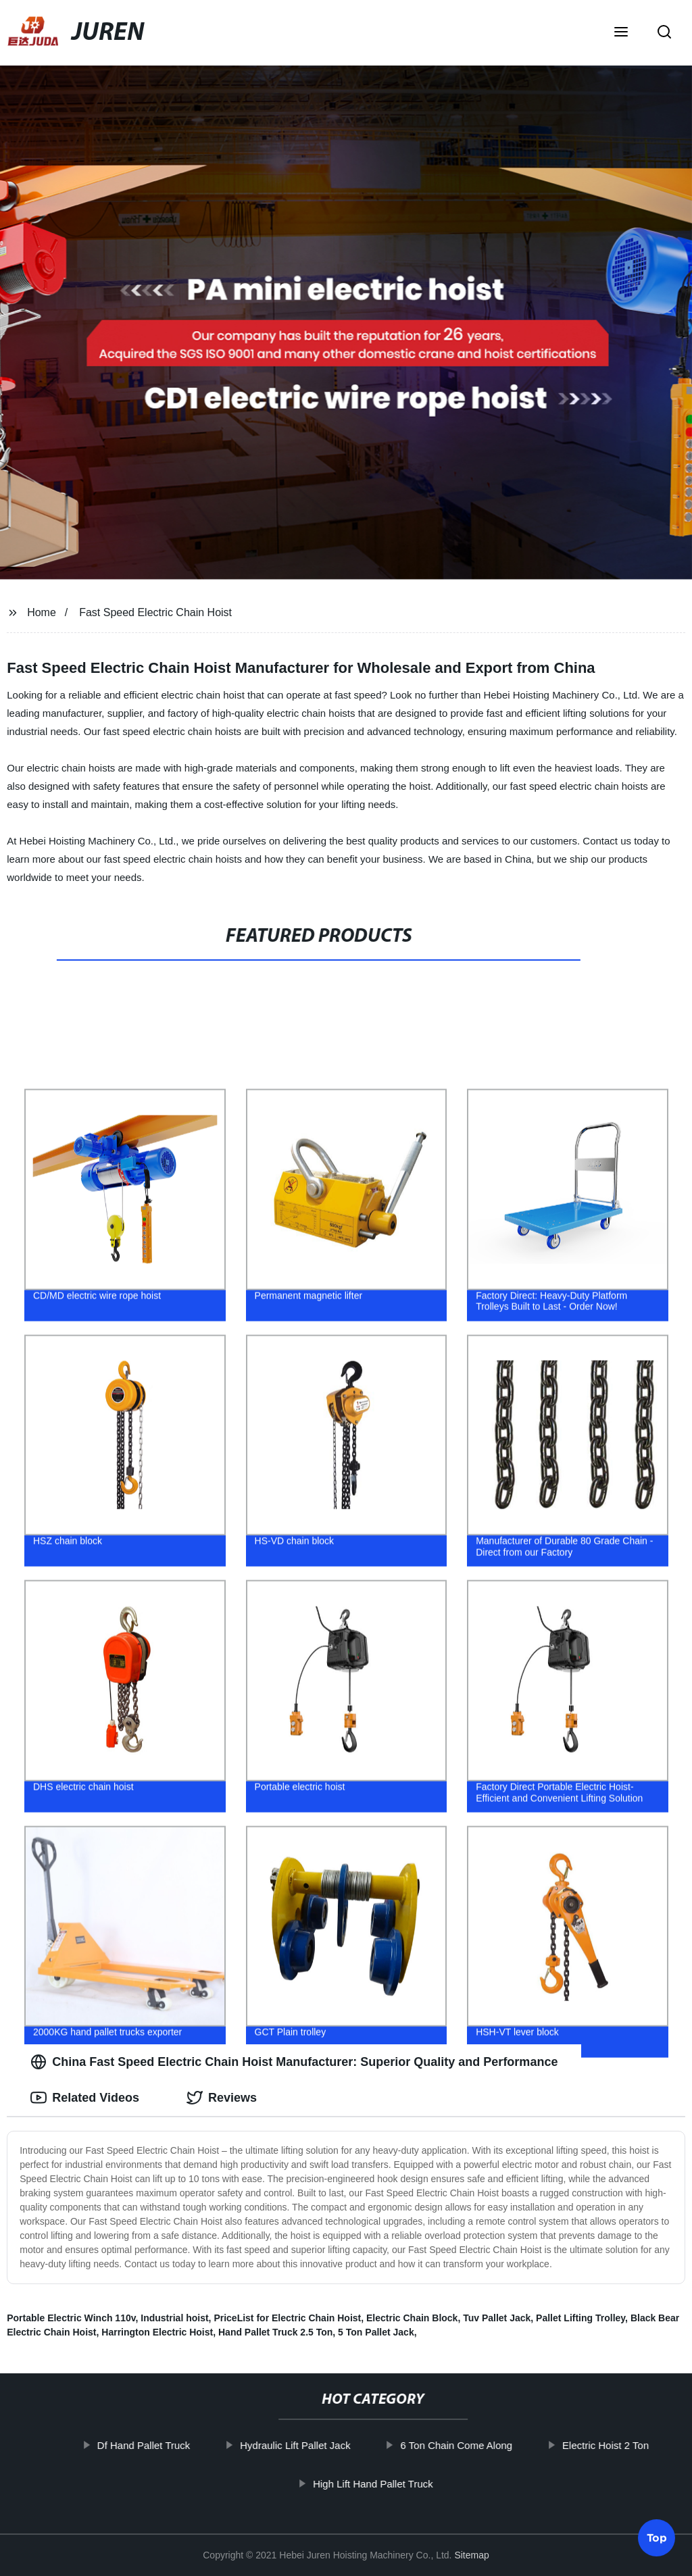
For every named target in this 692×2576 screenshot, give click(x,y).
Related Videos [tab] (84, 2098)
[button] (621, 33)
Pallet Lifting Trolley (580, 2318)
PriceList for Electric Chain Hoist (287, 2318)
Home (41, 612)
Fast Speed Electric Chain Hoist (155, 612)
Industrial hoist (174, 2318)
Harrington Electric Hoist (157, 2332)
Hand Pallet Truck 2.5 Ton (275, 2332)
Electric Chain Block (412, 2318)
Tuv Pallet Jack (496, 2318)
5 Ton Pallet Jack (376, 2332)
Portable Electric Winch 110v (71, 2318)
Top (657, 2536)
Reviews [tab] (222, 2098)
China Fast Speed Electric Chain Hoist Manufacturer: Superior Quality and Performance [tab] (294, 2062)
